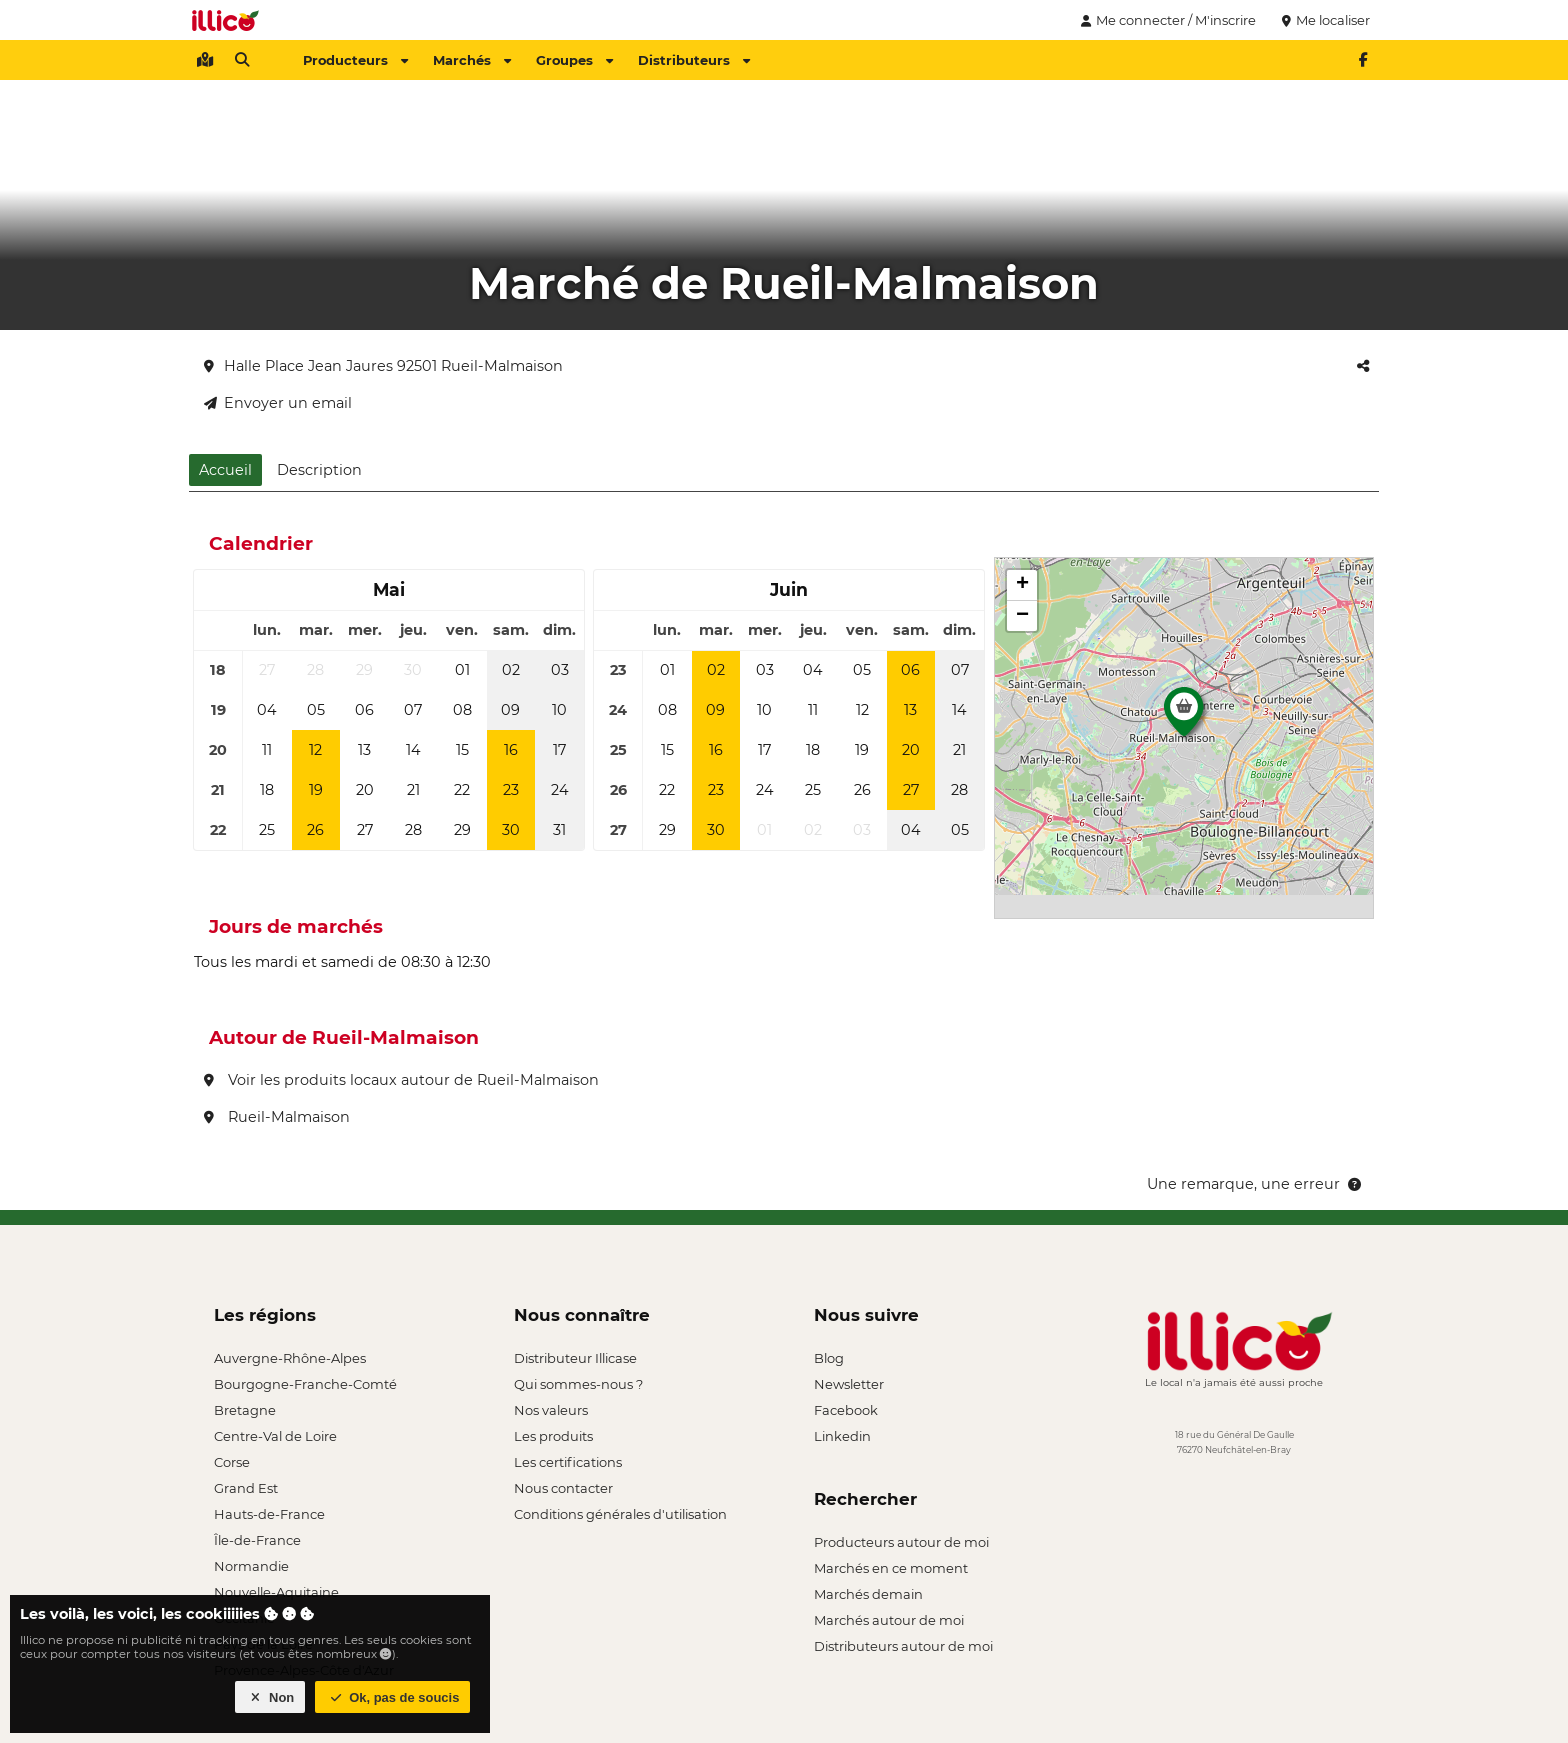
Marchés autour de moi (889, 1620)
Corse (232, 1462)
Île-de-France (257, 1540)
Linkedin (842, 1436)
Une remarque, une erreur (1255, 1184)
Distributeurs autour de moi (903, 1646)
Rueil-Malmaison (277, 1117)
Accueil (225, 470)
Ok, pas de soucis (393, 1697)
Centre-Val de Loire (275, 1436)
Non (270, 1697)
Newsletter (849, 1384)
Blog (829, 1358)
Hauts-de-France (269, 1514)
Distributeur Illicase (575, 1358)
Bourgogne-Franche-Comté (305, 1384)
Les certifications (568, 1462)
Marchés (472, 60)
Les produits (553, 1436)
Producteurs (355, 60)
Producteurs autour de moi (901, 1542)
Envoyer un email (278, 403)
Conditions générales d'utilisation (620, 1514)
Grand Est (246, 1488)
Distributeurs (694, 60)
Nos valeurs (551, 1410)
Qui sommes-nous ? (578, 1384)
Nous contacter (563, 1488)
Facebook (846, 1410)
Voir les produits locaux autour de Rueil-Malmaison (401, 1080)
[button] (1184, 717)
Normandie (251, 1566)
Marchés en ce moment (891, 1568)
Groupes (574, 60)
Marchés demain (868, 1594)
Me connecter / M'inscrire (1166, 20)
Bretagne (245, 1410)
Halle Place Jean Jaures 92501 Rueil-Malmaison (383, 366)
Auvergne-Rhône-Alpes (290, 1358)
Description (319, 470)
